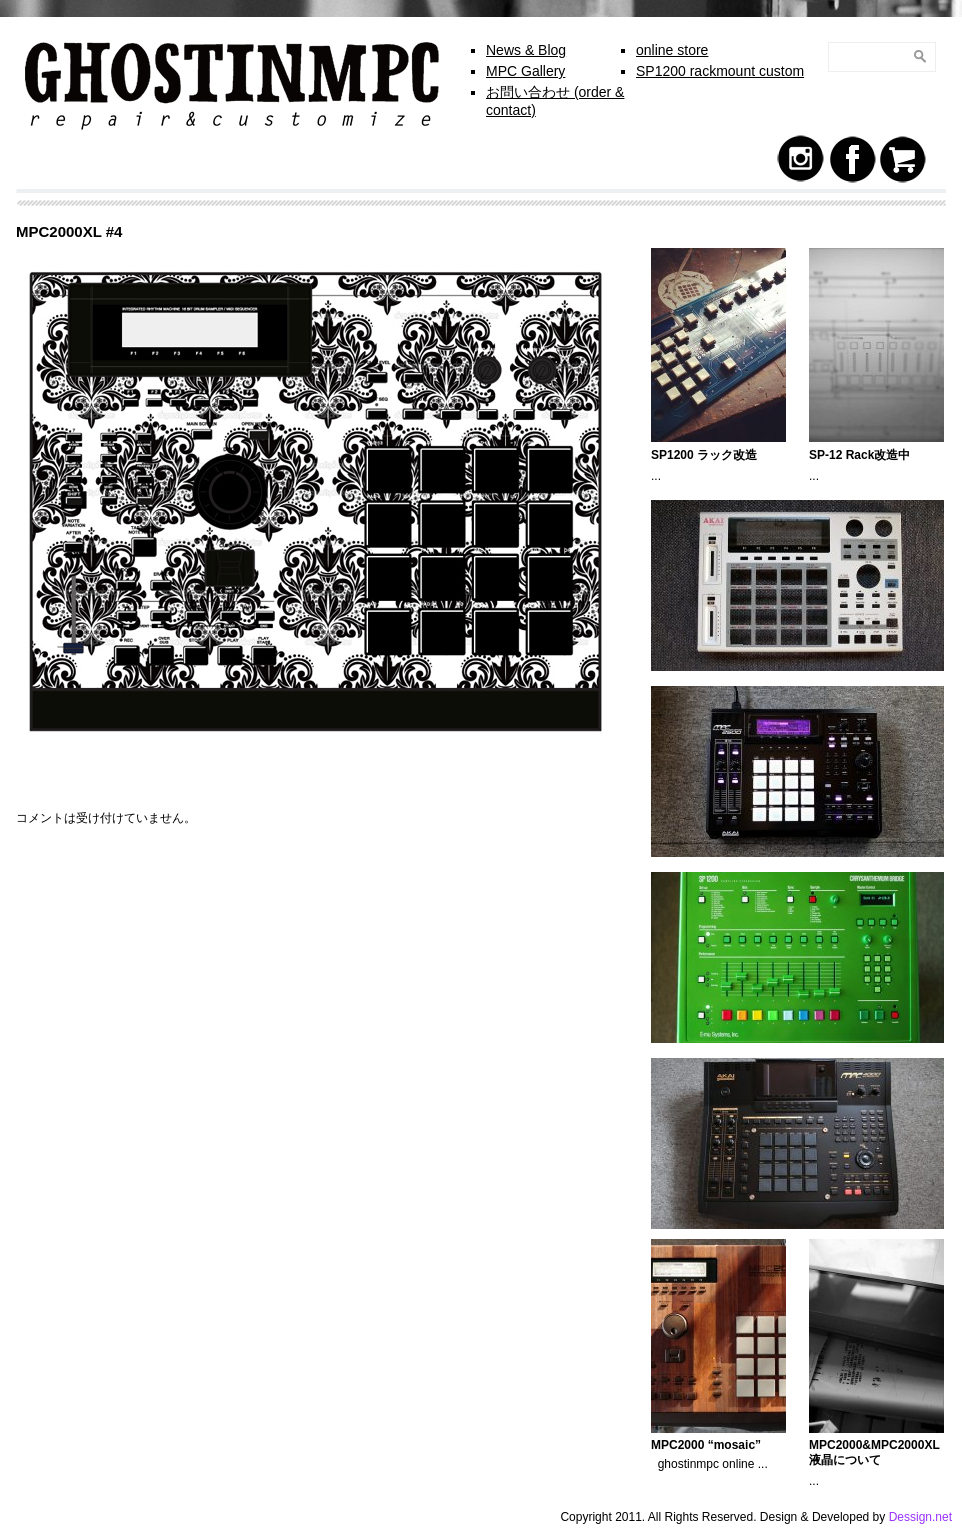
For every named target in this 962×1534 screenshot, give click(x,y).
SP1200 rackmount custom (720, 71)
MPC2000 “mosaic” (706, 1445)
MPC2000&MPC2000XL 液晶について (874, 1452)
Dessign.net (920, 1517)
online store (672, 50)
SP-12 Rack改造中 (859, 455)
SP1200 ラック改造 (704, 455)
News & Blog (526, 50)
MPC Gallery (525, 71)
